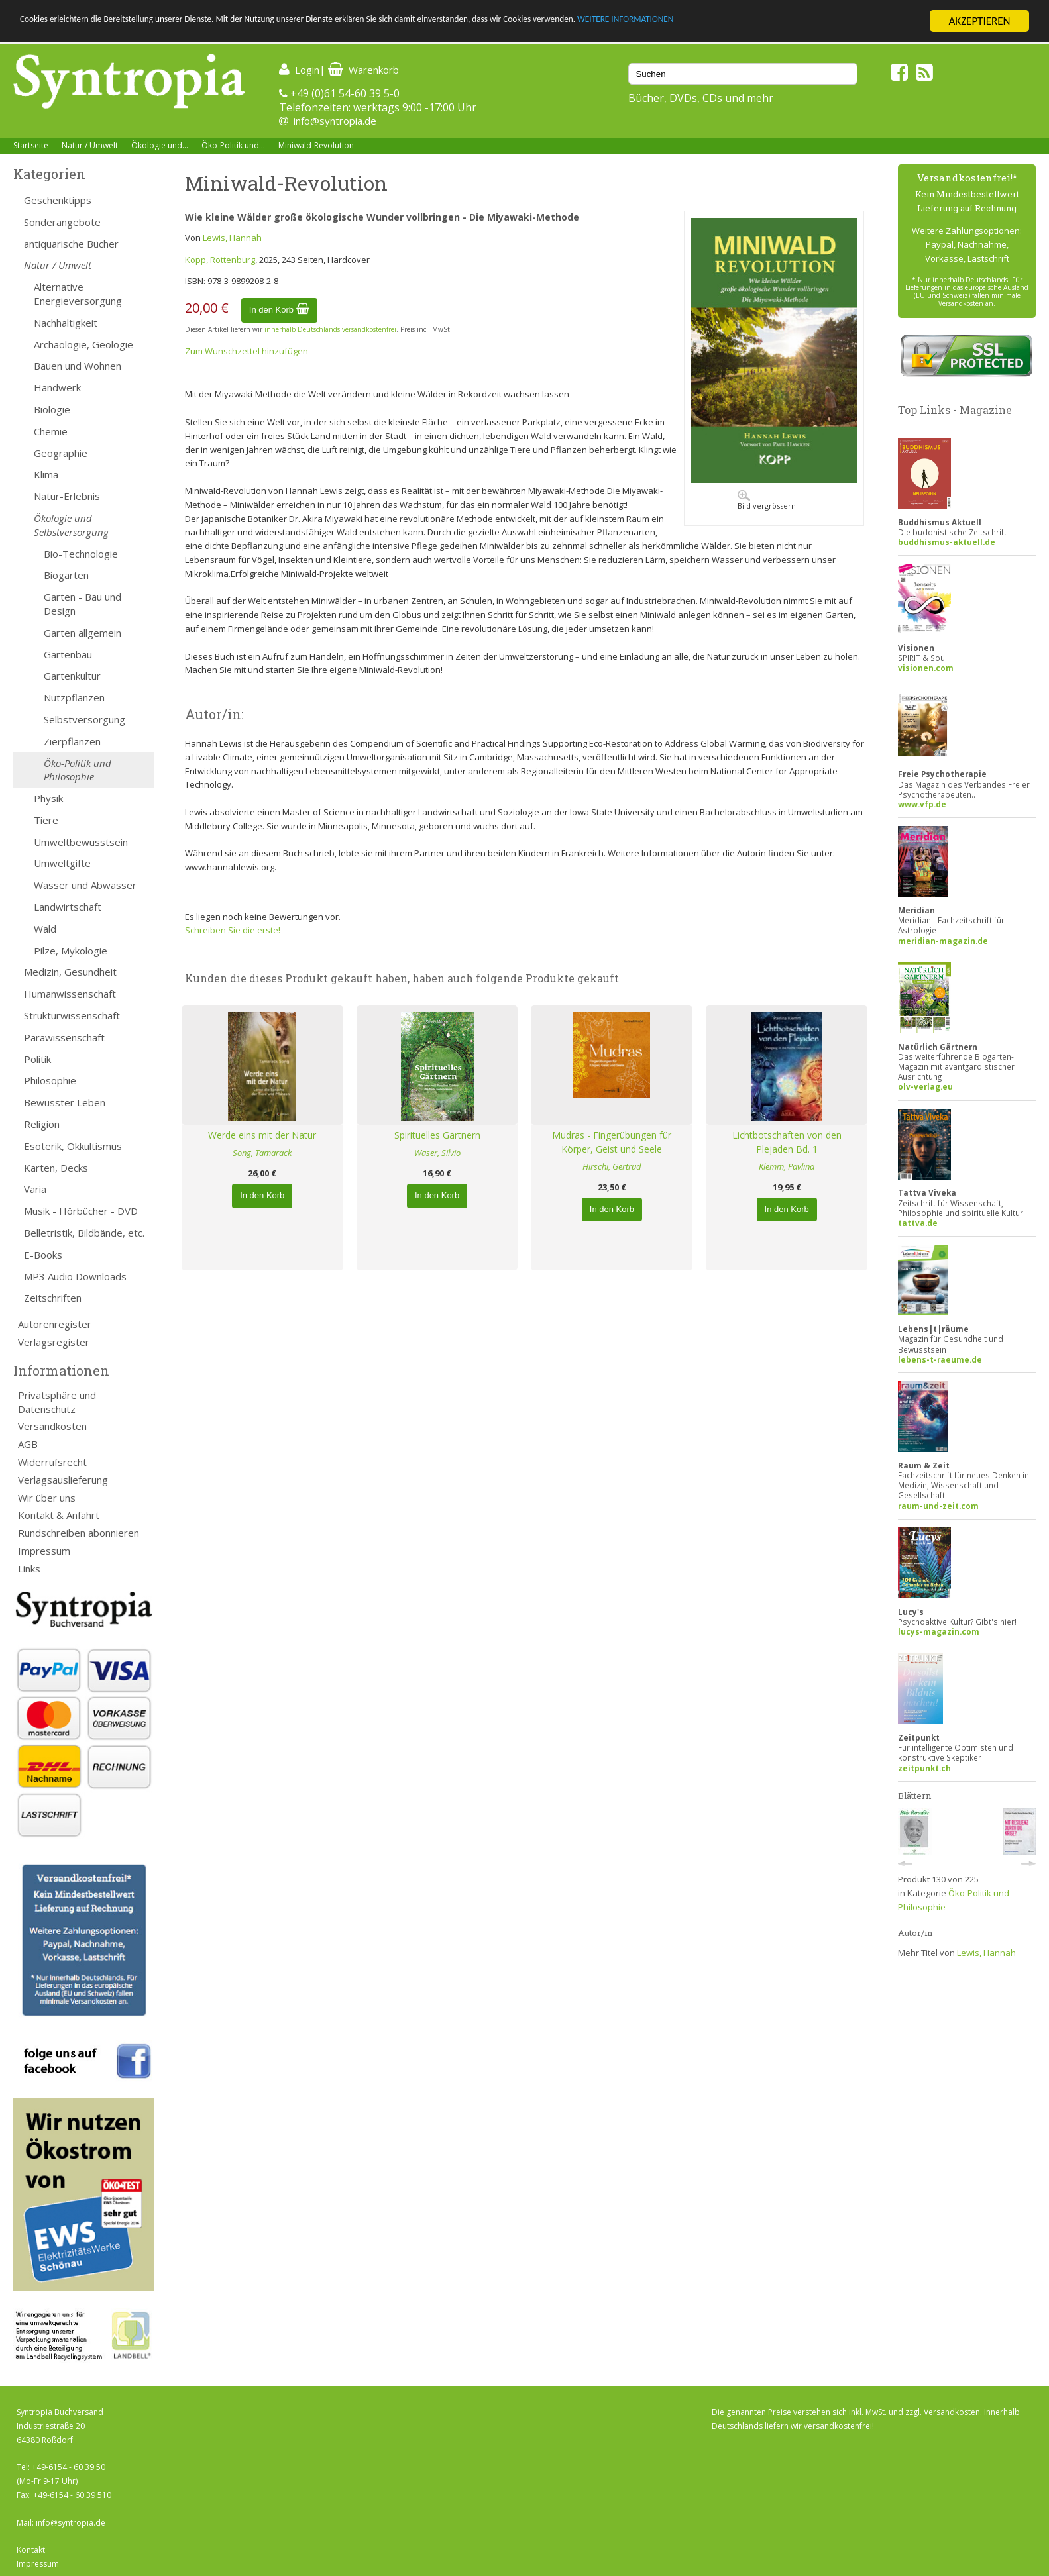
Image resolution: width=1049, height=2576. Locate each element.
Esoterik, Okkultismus (73, 1146)
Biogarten (66, 575)
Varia (35, 1189)
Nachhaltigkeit (65, 322)
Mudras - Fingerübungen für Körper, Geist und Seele (611, 1142)
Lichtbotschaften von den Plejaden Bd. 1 (787, 1142)
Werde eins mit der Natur (262, 1135)
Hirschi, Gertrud (611, 1166)
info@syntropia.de (335, 120)
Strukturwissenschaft (72, 1015)
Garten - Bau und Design (82, 603)
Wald (45, 928)
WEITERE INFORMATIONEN (795, 21)
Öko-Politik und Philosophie (77, 770)
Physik (48, 798)
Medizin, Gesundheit (70, 971)
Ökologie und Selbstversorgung (71, 525)
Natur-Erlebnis (67, 496)
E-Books (43, 1254)
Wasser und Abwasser (85, 885)
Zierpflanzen (72, 741)
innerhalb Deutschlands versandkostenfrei (330, 329)
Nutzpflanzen (74, 697)
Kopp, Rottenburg (220, 260)
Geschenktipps (57, 200)
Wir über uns (47, 1497)
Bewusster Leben (64, 1102)
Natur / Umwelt (90, 145)
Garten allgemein (82, 632)
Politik (37, 1059)
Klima (46, 474)
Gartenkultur (72, 675)
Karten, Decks (56, 1167)
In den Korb (279, 310)
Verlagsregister (53, 1342)
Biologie (52, 409)
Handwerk (57, 387)
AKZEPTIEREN (979, 21)
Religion (42, 1124)
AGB (28, 1444)
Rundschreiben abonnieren (78, 1532)
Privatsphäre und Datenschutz (57, 1402)
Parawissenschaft (64, 1037)
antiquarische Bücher (71, 243)
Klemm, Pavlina (786, 1166)
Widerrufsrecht (52, 1461)
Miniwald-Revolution (316, 145)
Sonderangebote (62, 222)
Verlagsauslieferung (63, 1479)
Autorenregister (54, 1324)
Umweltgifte (62, 863)
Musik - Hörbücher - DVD (81, 1210)
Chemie (51, 431)
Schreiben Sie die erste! (232, 930)
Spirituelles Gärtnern (437, 1135)
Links (29, 1568)
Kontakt (31, 2549)
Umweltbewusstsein (81, 842)
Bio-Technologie (81, 553)
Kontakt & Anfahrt (58, 1514)
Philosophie (50, 1080)
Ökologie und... (159, 145)
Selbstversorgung (84, 719)
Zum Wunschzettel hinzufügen (246, 351)
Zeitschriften (53, 1297)
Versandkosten (52, 1426)
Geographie (60, 453)
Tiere (46, 820)
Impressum (44, 1550)
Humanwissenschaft (70, 993)
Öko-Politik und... (233, 145)
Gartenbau (68, 654)
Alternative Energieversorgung (78, 293)
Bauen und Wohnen (77, 365)
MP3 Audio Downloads (75, 1276)
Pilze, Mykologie (70, 950)
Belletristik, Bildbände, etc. (84, 1232)
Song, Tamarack (262, 1153)
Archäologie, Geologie (83, 344)
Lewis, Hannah (232, 238)
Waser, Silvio (437, 1153)
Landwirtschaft (67, 906)
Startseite (30, 145)
